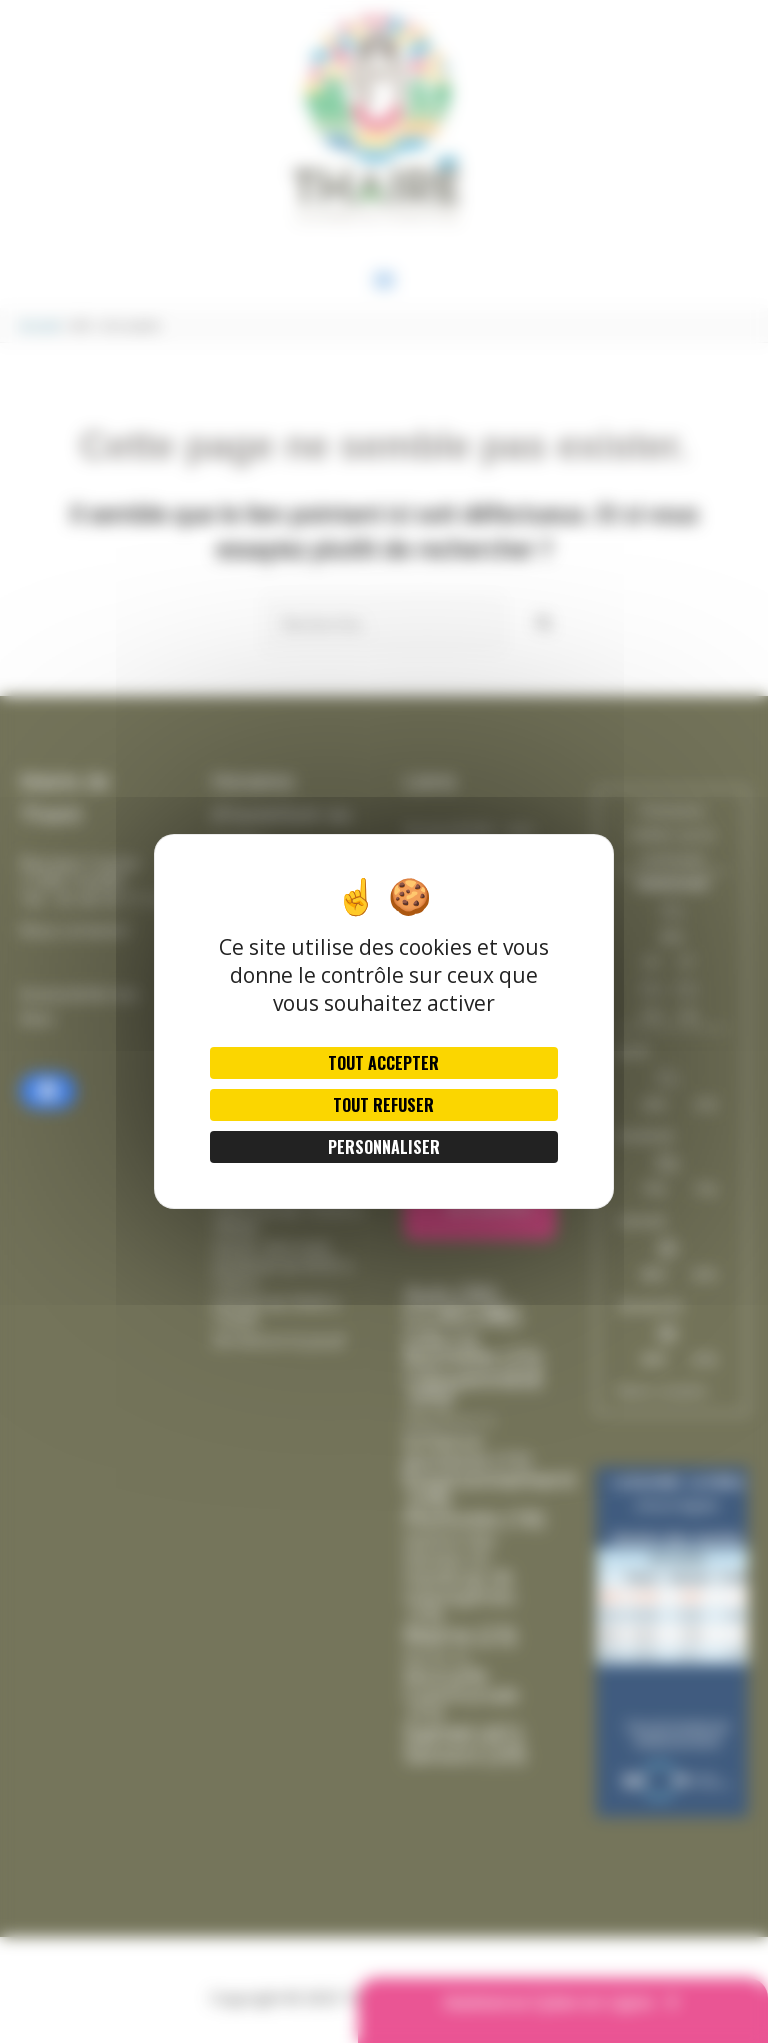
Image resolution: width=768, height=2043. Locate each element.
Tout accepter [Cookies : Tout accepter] (383, 1063)
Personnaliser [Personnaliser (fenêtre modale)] (384, 1147)
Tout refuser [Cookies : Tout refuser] (383, 1105)
